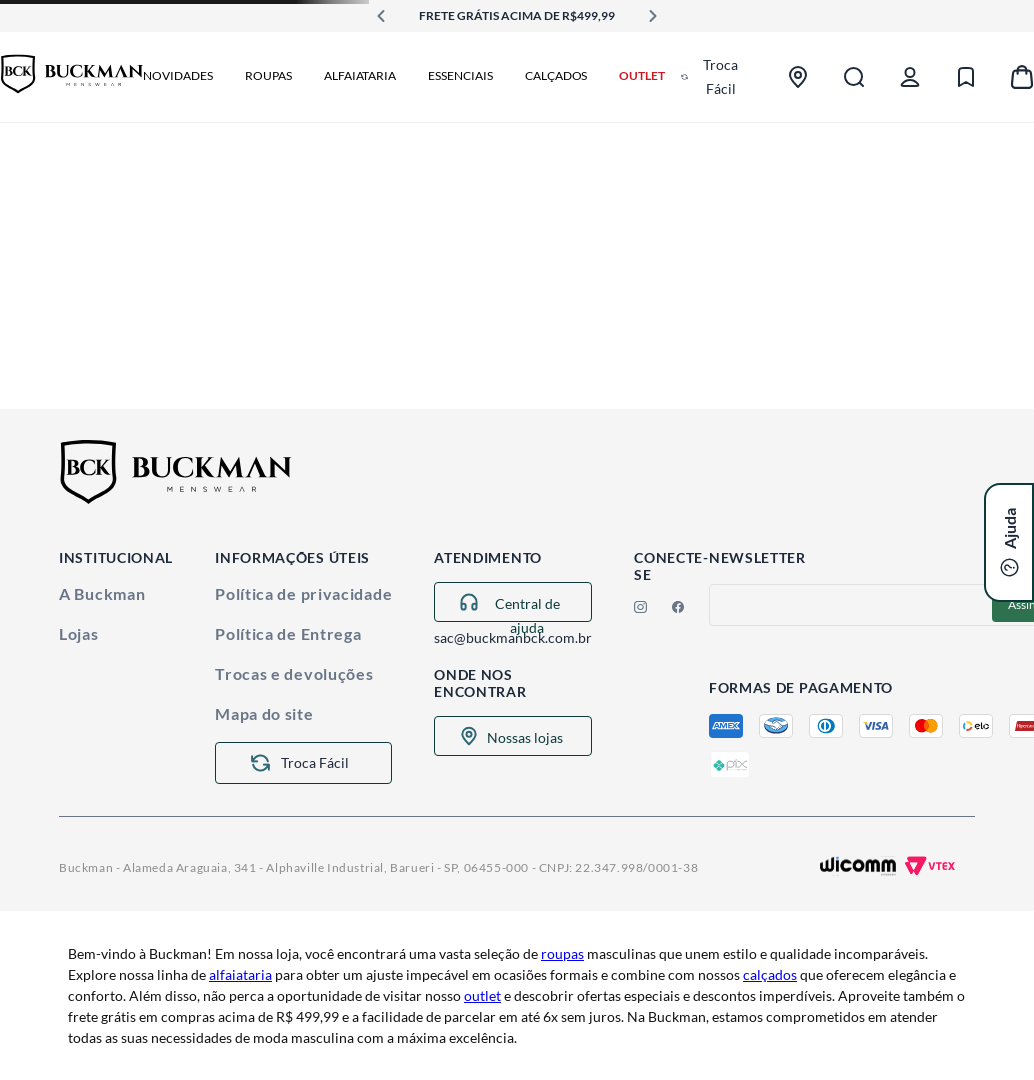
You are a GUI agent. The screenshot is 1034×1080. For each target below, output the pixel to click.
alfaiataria (240, 974)
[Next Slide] (653, 16)
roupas (562, 953)
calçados (770, 974)
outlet (482, 995)
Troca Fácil (720, 76)
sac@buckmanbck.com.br (513, 637)
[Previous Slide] (381, 16)
